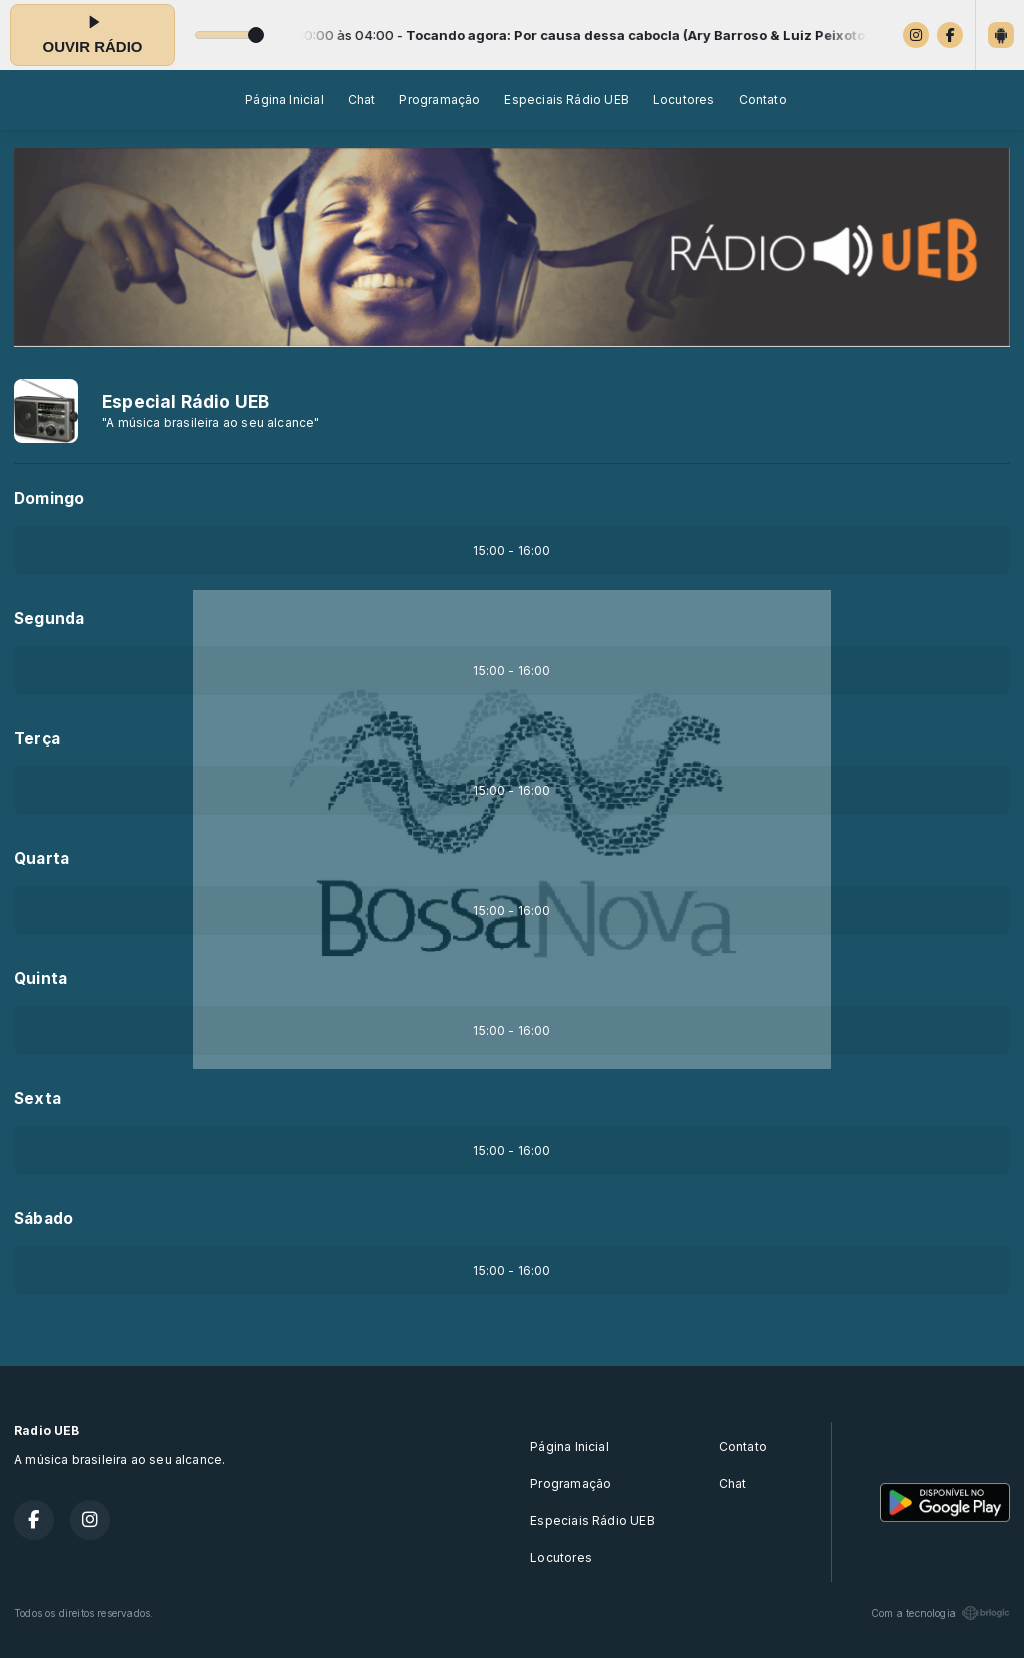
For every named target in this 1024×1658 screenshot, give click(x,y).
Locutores (684, 99)
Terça (37, 738)
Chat (362, 99)
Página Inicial (284, 99)
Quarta (41, 858)
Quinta (40, 978)
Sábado (43, 1218)
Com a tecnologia (940, 1613)
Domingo (49, 498)
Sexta (37, 1098)
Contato (763, 99)
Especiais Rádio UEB (566, 99)
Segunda (49, 618)
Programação (439, 99)
